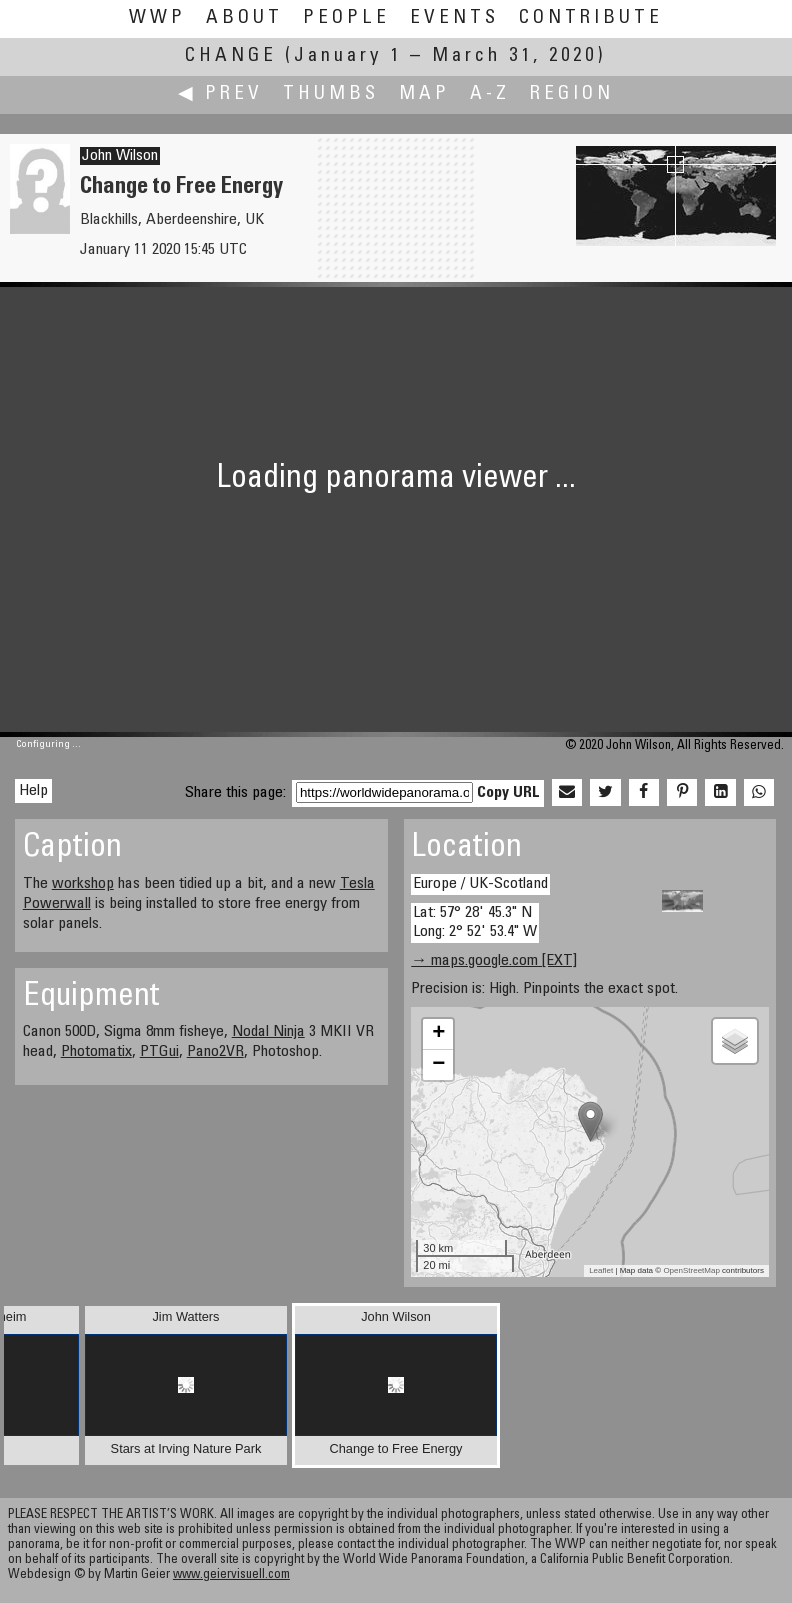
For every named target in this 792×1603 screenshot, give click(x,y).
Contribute (591, 18)
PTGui (159, 1052)
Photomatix (96, 1052)
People (346, 18)
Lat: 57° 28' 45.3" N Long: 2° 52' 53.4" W (475, 922)
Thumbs (331, 94)
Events (454, 18)
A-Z (490, 94)
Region (572, 94)
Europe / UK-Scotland (480, 884)
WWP (157, 18)
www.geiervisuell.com (231, 1575)
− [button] (438, 1065)
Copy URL (508, 793)
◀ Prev (220, 94)
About (244, 18)
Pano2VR (215, 1052)
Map (424, 94)
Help (33, 791)
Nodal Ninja (268, 1032)
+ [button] (438, 1034)
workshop (83, 884)
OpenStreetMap (691, 1270)
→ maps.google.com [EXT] (494, 961)
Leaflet (601, 1270)
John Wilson (120, 156)
